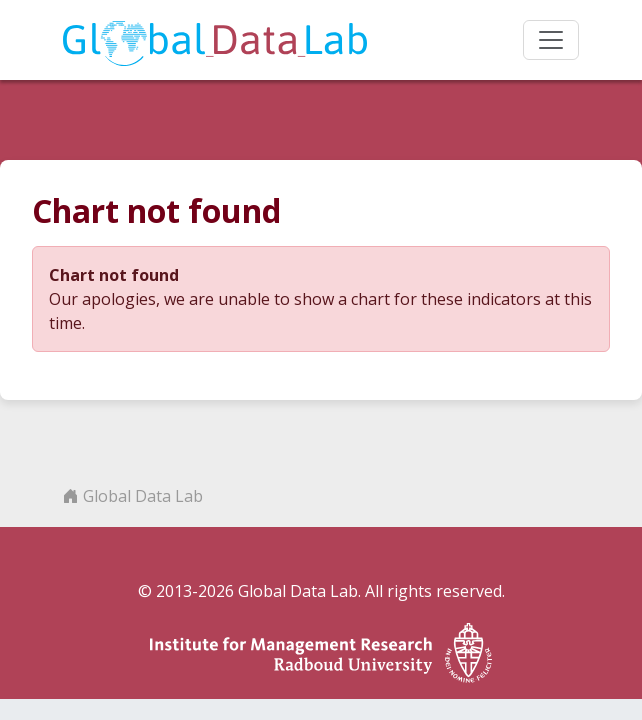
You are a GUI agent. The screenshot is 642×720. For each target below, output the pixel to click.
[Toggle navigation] (551, 40)
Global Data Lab (133, 496)
